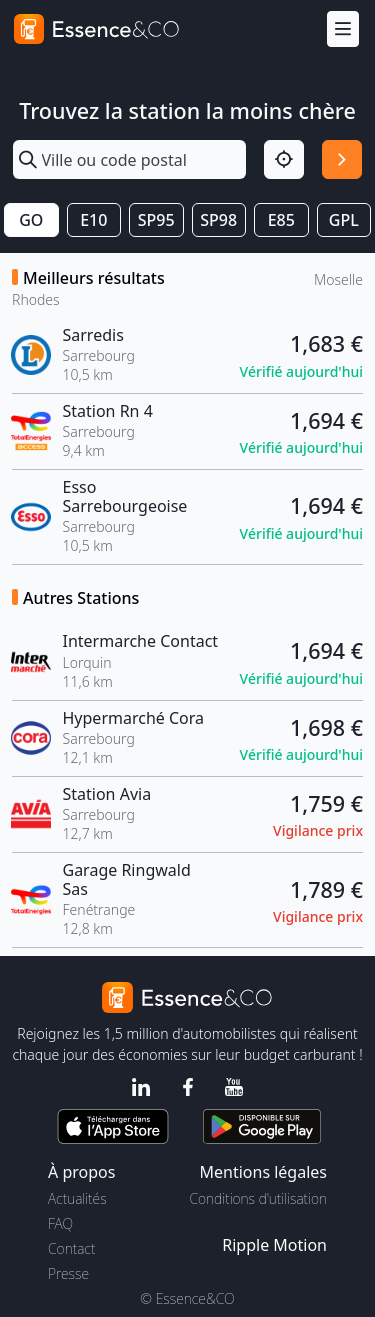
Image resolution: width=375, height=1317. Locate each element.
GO (31, 220)
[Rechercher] (342, 160)
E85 (281, 220)
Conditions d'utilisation (258, 1198)
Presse (68, 1273)
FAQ (60, 1223)
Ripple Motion (274, 1245)
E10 (93, 220)
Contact (71, 1248)
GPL (344, 220)
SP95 (156, 220)
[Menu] (343, 29)
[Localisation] (284, 160)
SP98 (218, 220)
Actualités (77, 1198)
